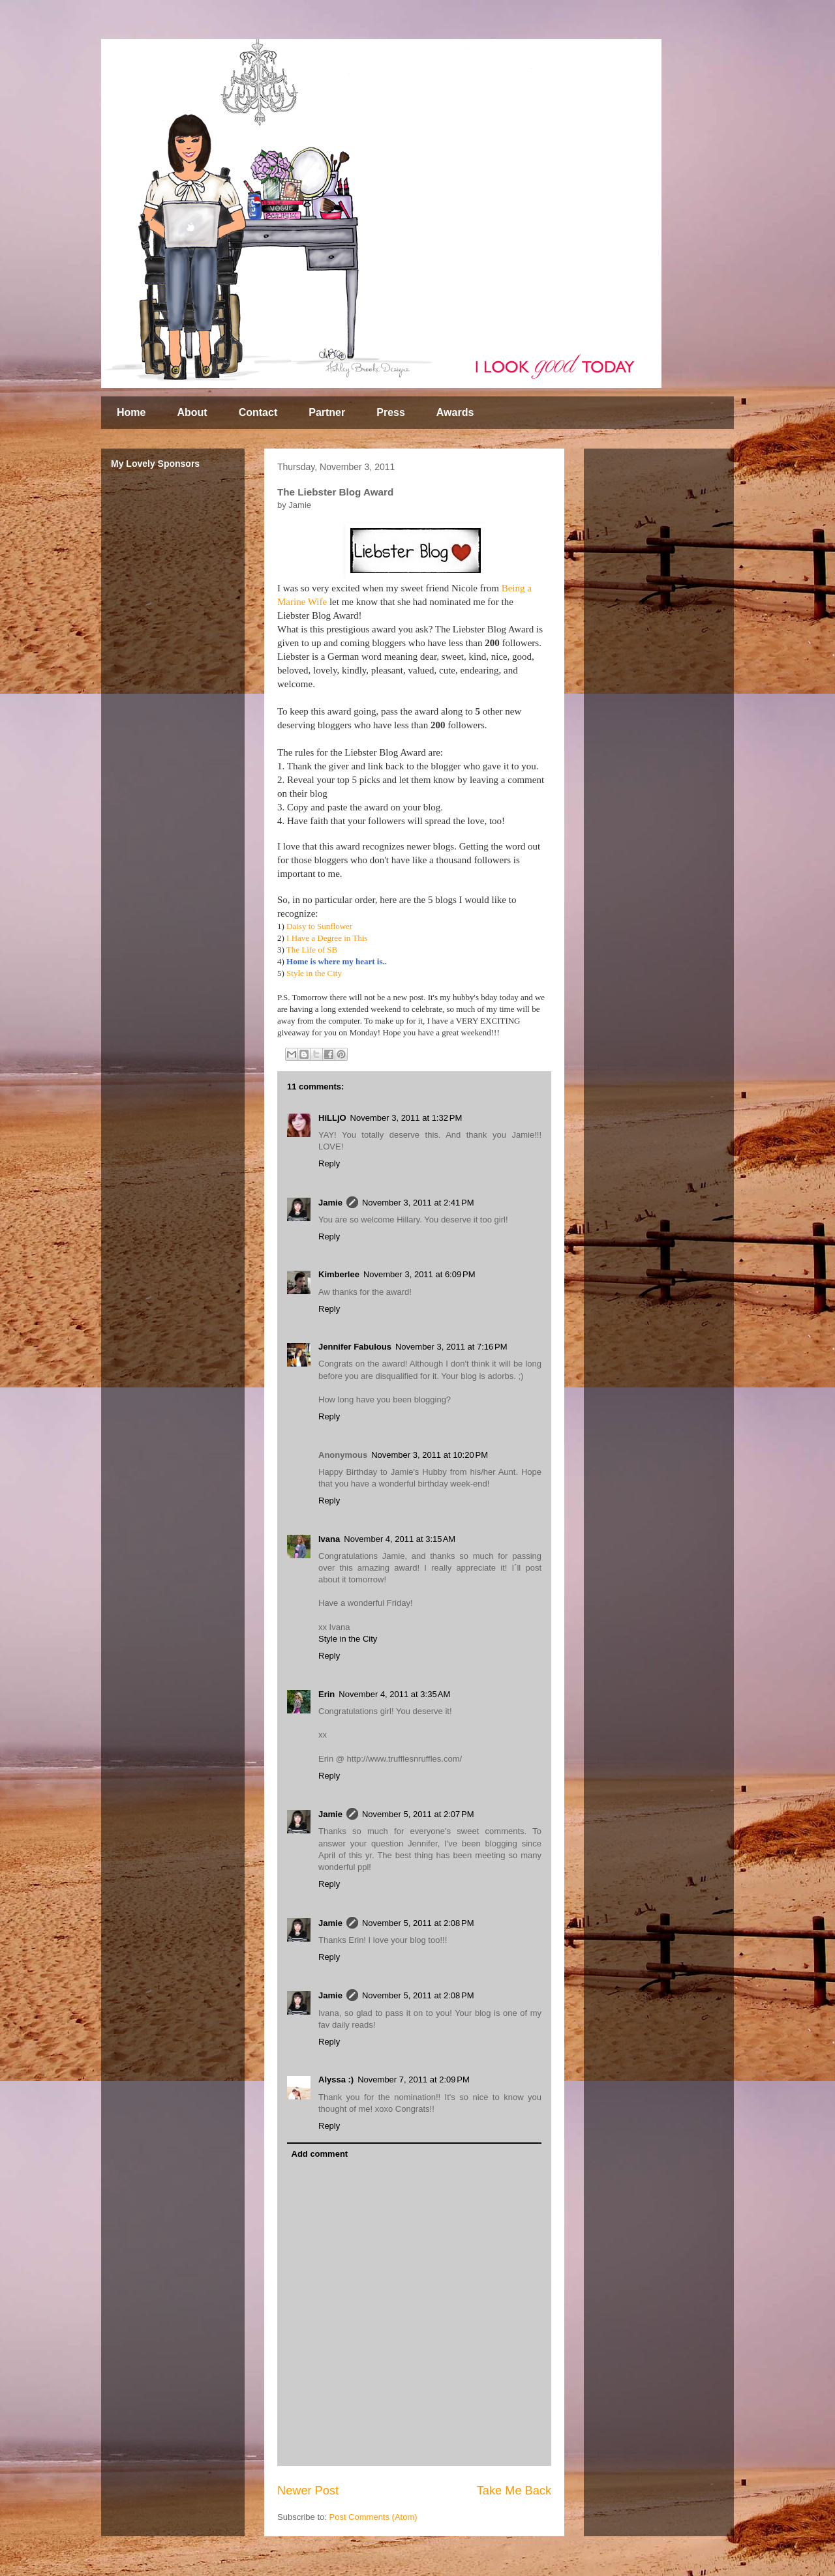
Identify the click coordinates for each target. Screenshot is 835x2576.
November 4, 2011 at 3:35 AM (394, 1694)
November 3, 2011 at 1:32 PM (406, 1118)
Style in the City (314, 973)
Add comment (320, 2154)
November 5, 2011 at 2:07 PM (418, 1814)
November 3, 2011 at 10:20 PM (429, 1455)
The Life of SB (311, 950)
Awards (455, 412)
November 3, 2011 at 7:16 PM (451, 1347)
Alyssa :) (336, 2079)
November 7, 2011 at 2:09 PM (413, 2079)
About (192, 412)
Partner (327, 412)
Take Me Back (514, 2490)
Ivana (329, 1539)
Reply (329, 1163)
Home (131, 412)
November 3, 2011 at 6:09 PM (419, 1274)
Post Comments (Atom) (373, 2517)
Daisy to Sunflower (319, 926)
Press (390, 412)
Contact (258, 412)
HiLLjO (332, 1118)
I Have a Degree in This (326, 938)
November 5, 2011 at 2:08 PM (418, 1923)
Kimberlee (338, 1274)
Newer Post (308, 2490)
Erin (326, 1694)
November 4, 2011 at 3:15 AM (399, 1539)
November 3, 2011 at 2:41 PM (418, 1202)
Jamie (330, 1202)
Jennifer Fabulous (354, 1347)
